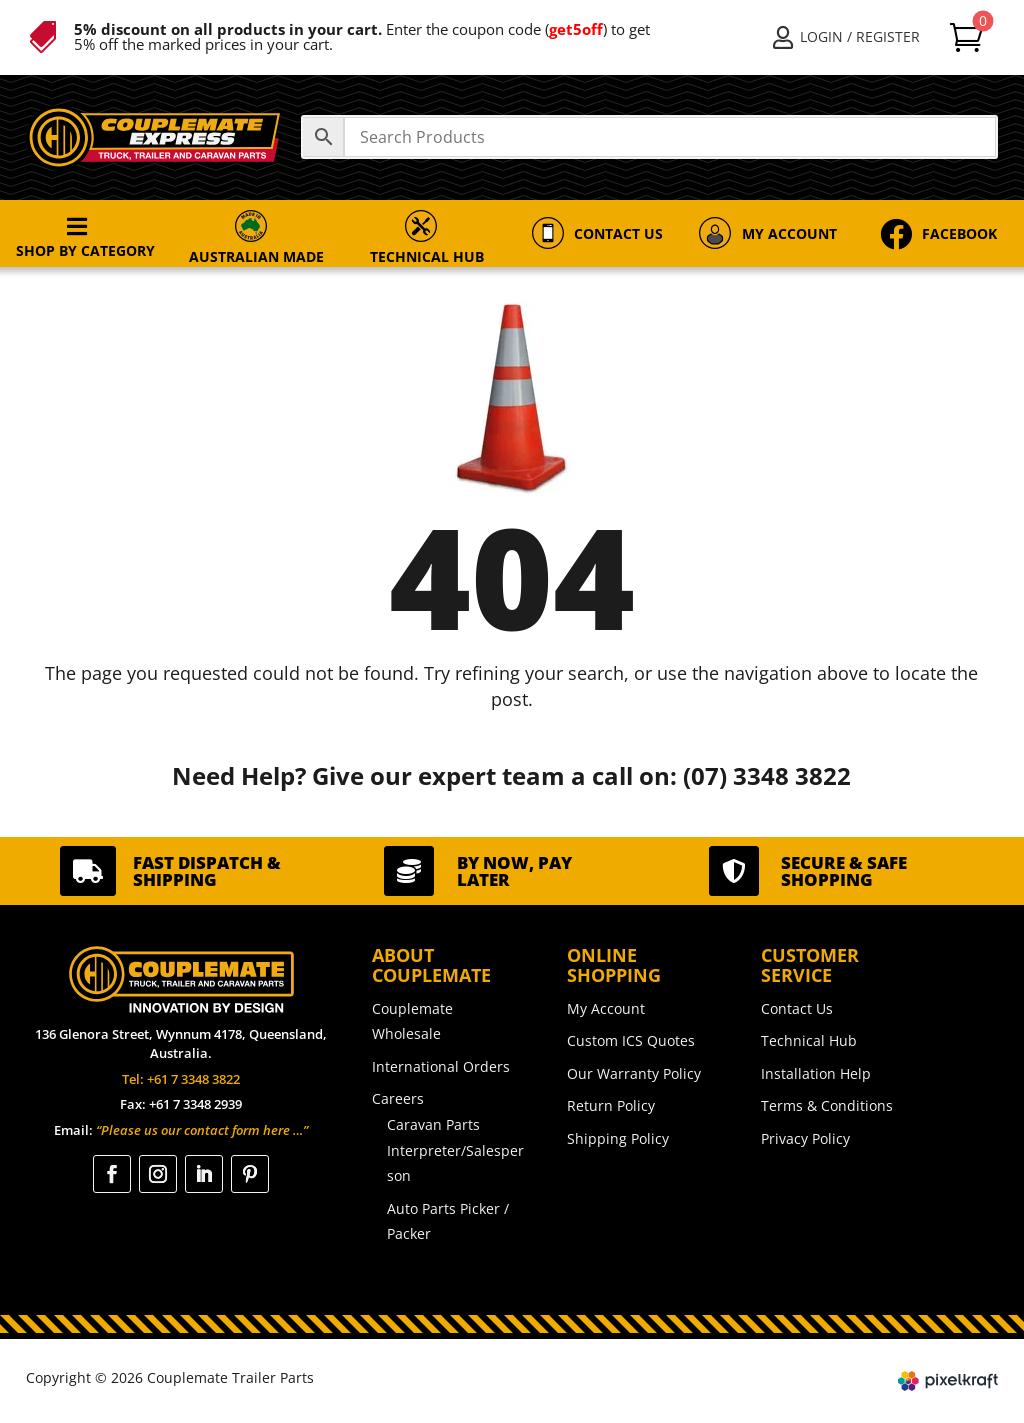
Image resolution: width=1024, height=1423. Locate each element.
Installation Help (816, 1073)
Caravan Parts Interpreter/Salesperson (455, 1150)
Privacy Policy (805, 1138)
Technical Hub (809, 1040)
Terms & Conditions (827, 1105)
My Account (606, 1008)
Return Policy (611, 1105)
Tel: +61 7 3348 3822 (181, 1079)
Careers (398, 1098)
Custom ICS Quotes (631, 1040)
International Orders (441, 1066)
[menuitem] (846, 37)
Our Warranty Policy (634, 1073)
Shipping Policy (618, 1138)
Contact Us (797, 1008)
